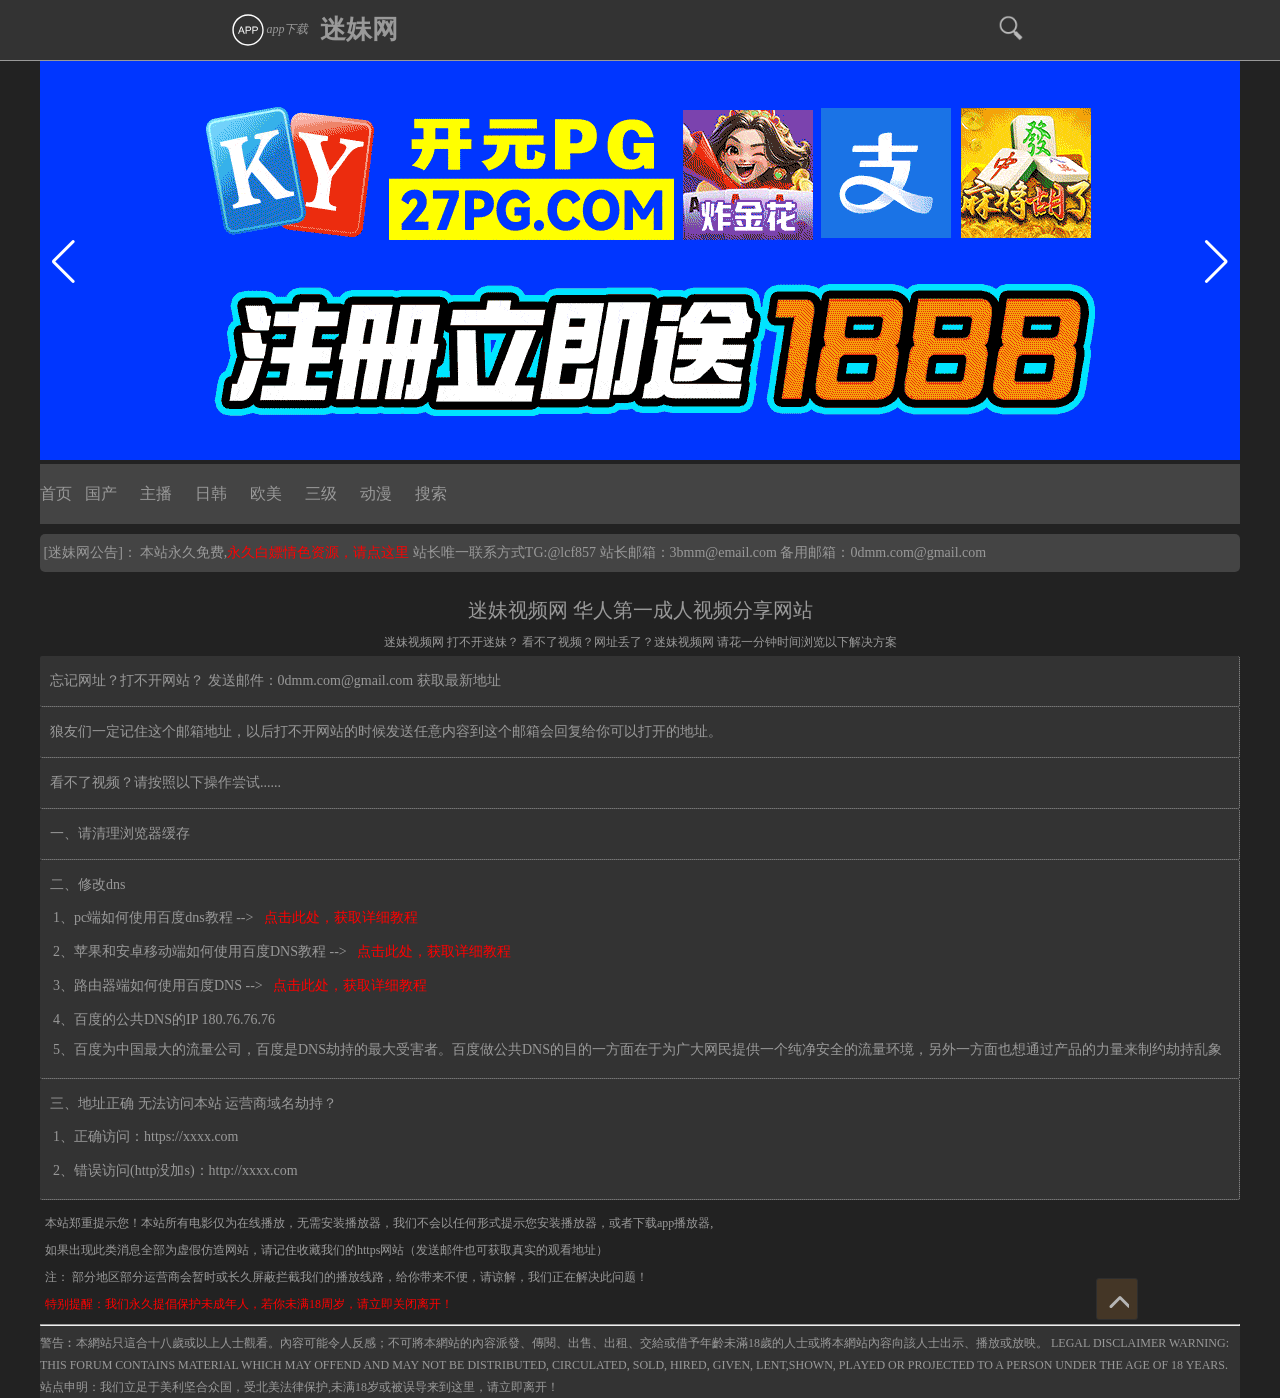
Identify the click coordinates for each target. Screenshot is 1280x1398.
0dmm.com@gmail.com (918, 552)
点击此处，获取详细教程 (337, 917)
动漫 (376, 493)
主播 (156, 493)
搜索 (431, 493)
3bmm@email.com (723, 552)
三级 (321, 493)
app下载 (269, 29)
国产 (101, 493)
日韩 (211, 493)
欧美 (266, 493)
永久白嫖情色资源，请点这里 (320, 552)
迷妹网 (359, 29)
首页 (56, 493)
